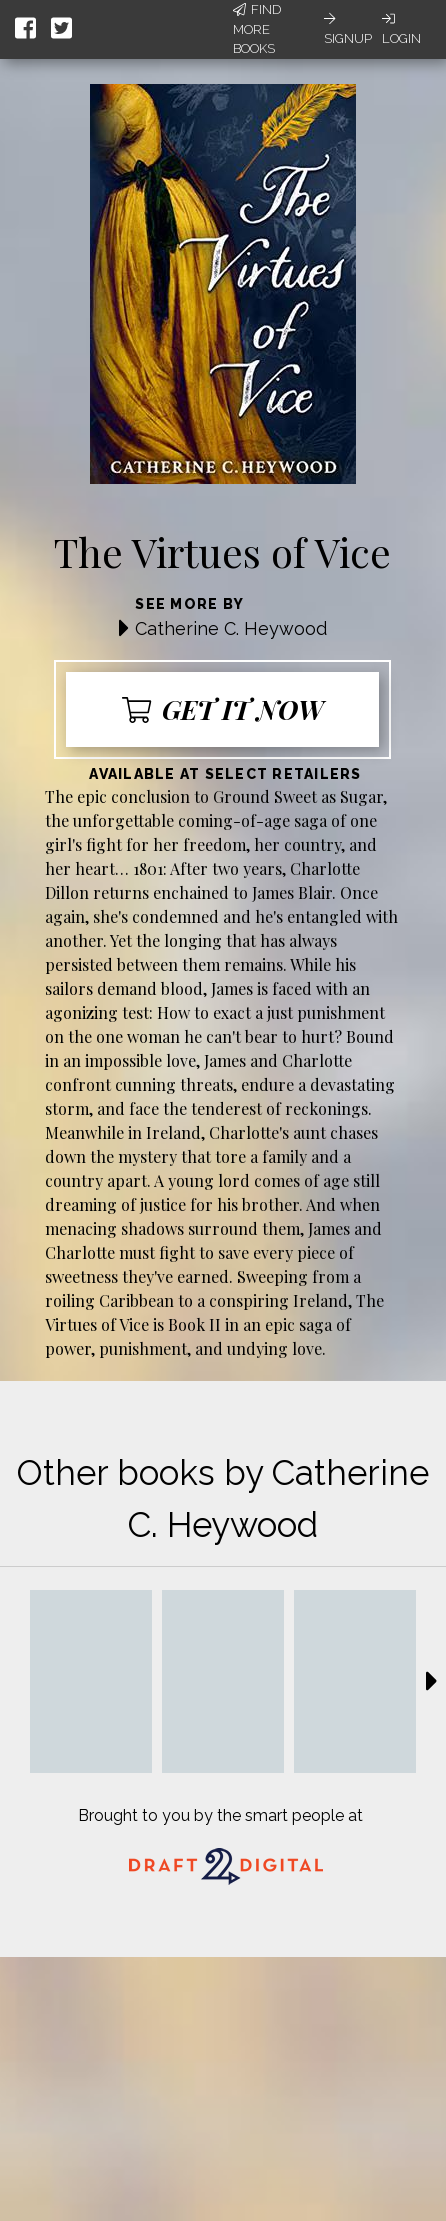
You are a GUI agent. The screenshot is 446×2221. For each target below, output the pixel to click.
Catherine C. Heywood (231, 628)
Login (401, 29)
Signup (348, 29)
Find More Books (257, 29)
